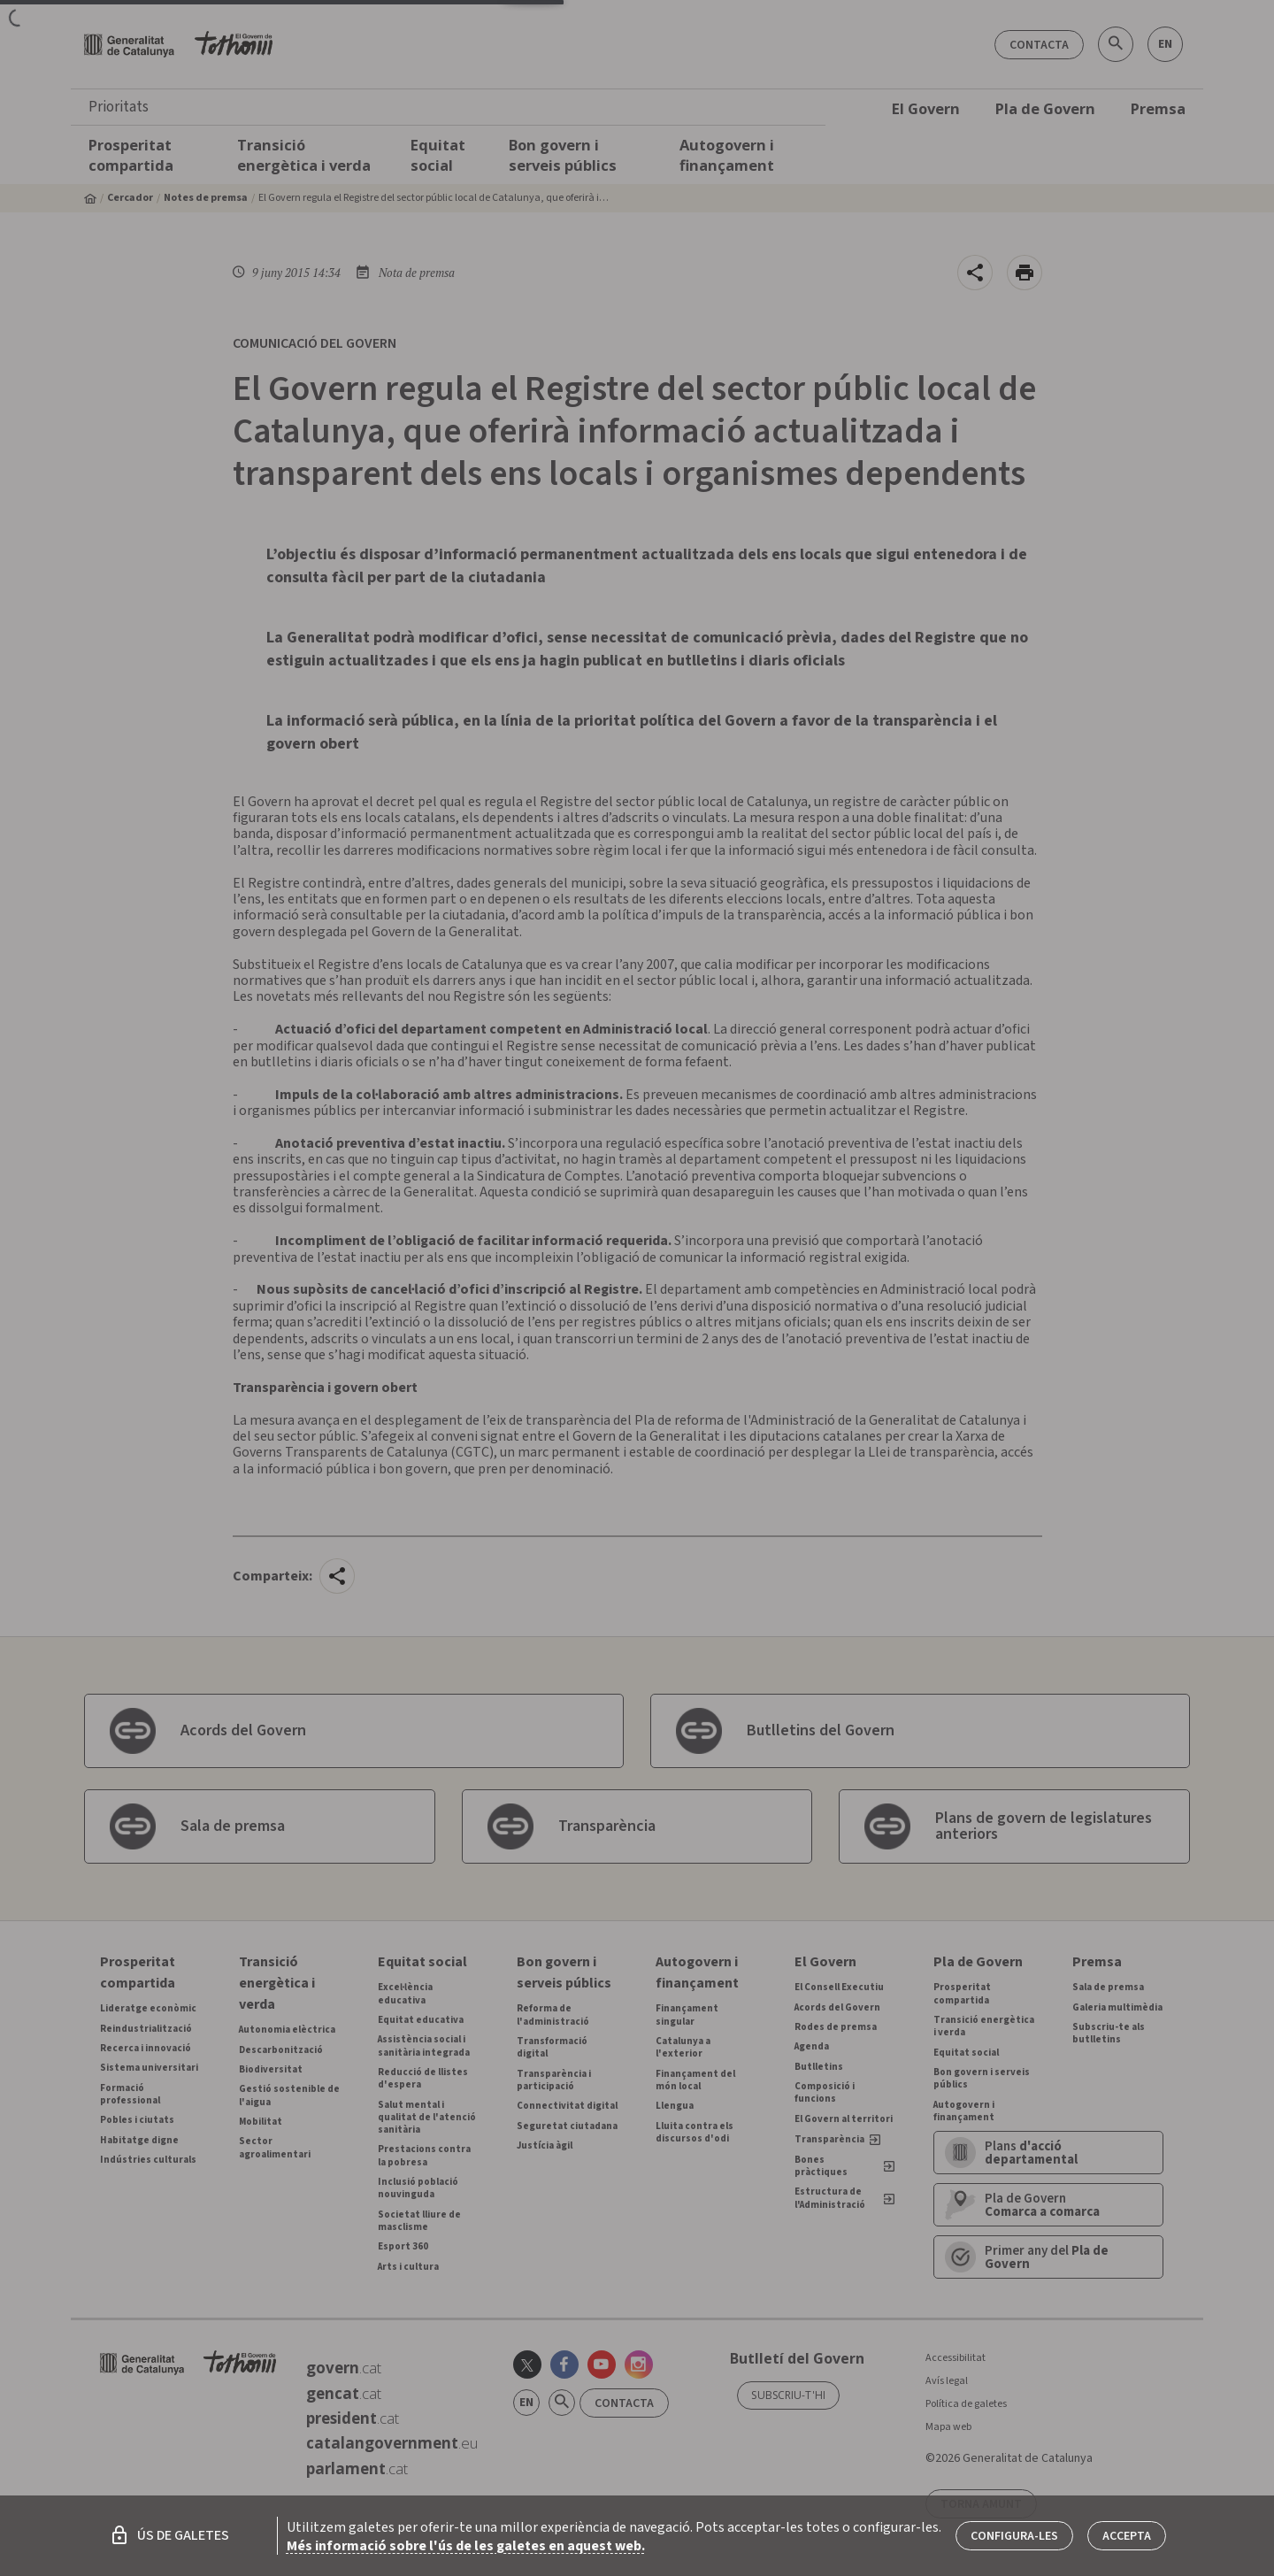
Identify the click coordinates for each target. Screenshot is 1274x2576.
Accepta (1126, 2536)
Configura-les (1014, 2536)
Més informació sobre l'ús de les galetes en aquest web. (466, 2546)
